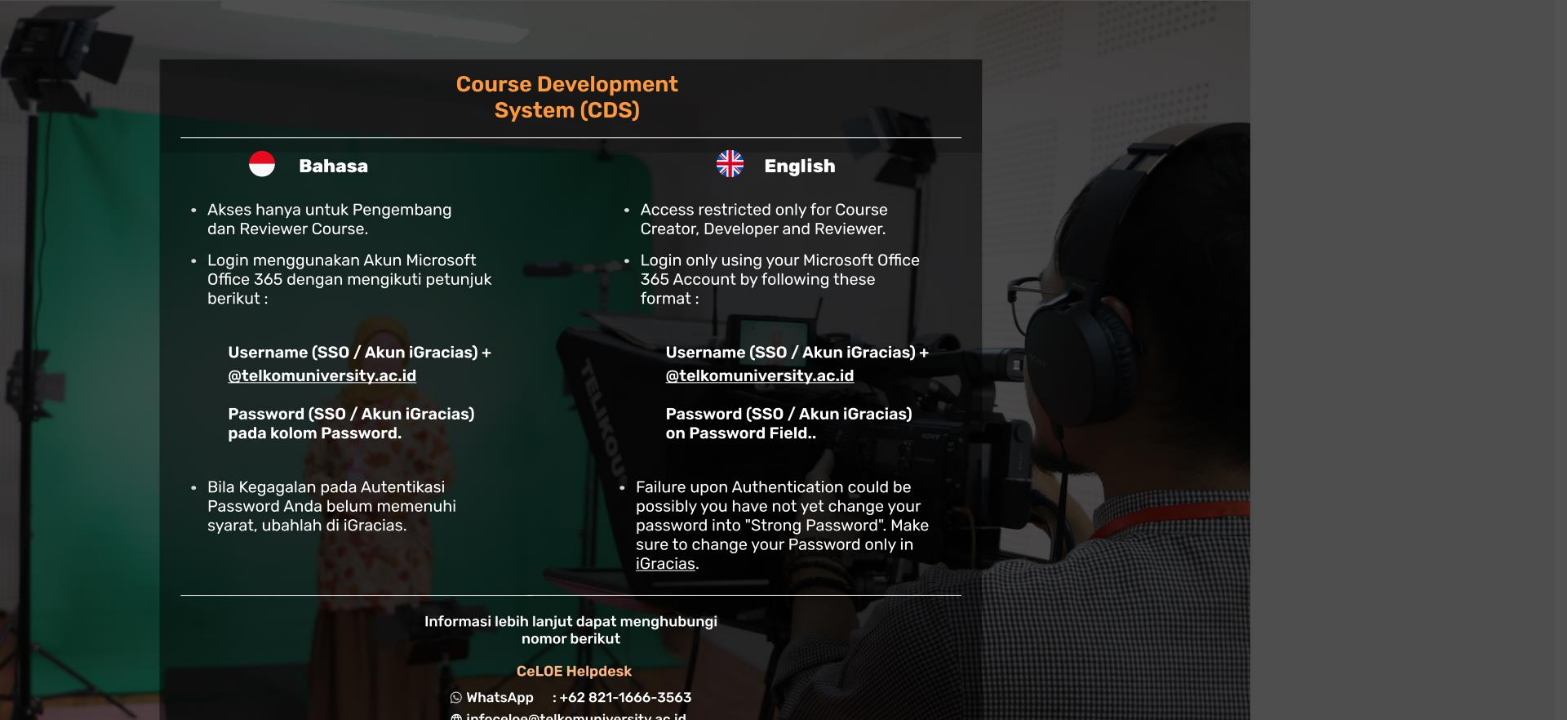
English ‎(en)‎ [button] (1277, 477)
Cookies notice (1424, 477)
